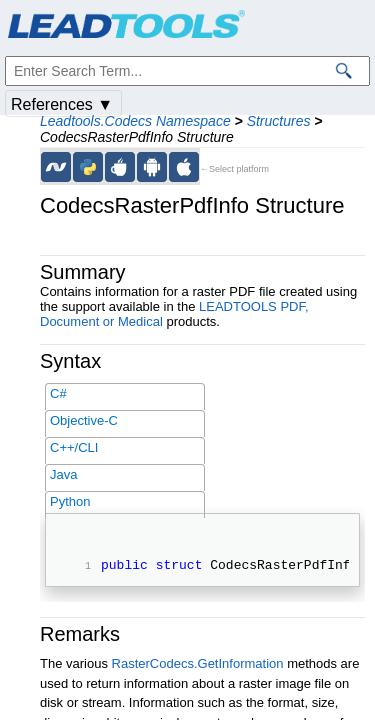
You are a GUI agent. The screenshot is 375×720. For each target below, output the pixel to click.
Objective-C (84, 420)
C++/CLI (74, 447)
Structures (279, 121)
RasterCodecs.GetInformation (198, 666)
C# (58, 393)
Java (63, 474)
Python (70, 501)
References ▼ (62, 104)
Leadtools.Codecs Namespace (135, 121)
